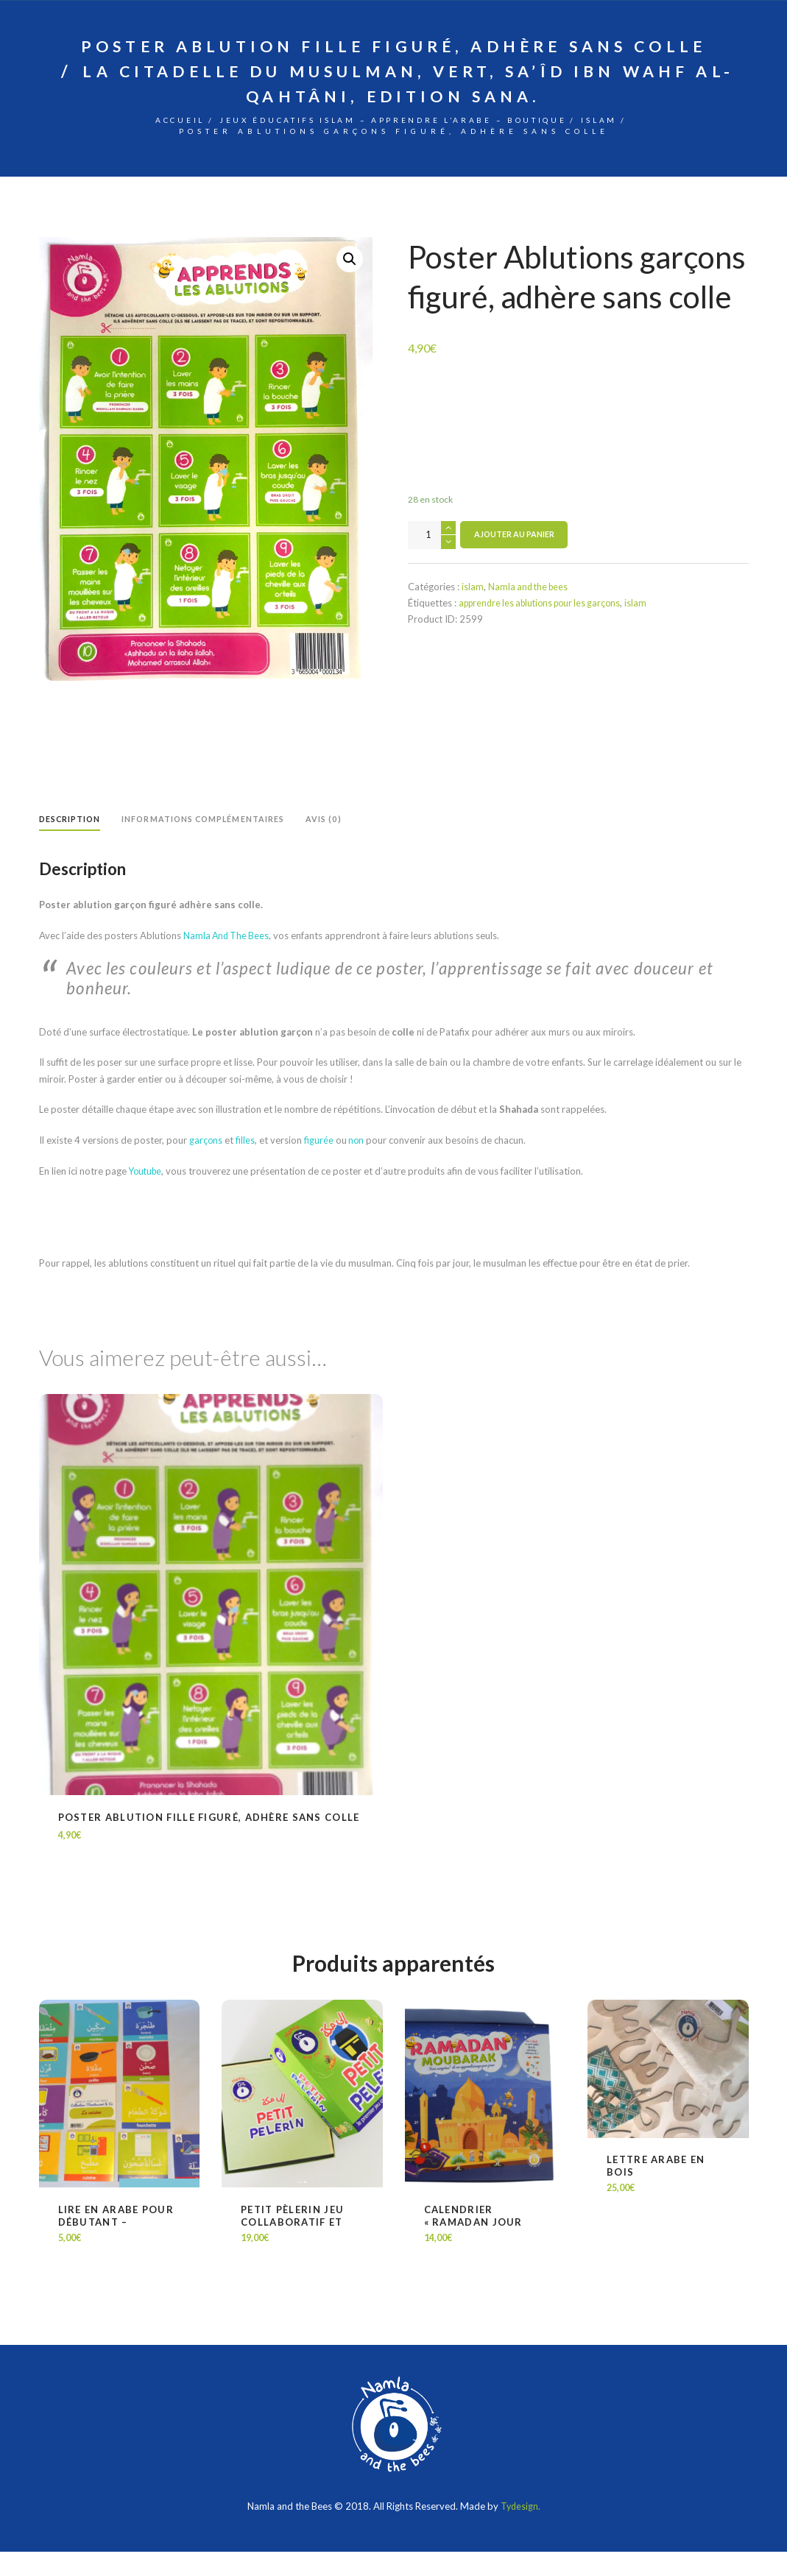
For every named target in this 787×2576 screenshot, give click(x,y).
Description (71, 842)
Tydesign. (520, 2530)
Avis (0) (331, 842)
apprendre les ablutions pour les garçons (546, 627)
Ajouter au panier (514, 559)
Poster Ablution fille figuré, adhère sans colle (209, 1841)
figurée (319, 1164)
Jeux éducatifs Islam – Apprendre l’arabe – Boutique (395, 142)
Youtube (147, 1194)
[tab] (71, 844)
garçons (206, 1164)
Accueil (132, 142)
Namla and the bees (530, 610)
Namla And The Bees (227, 959)
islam (649, 142)
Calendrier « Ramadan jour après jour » (473, 2245)
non (356, 1164)
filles (245, 1164)
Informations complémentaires (208, 842)
